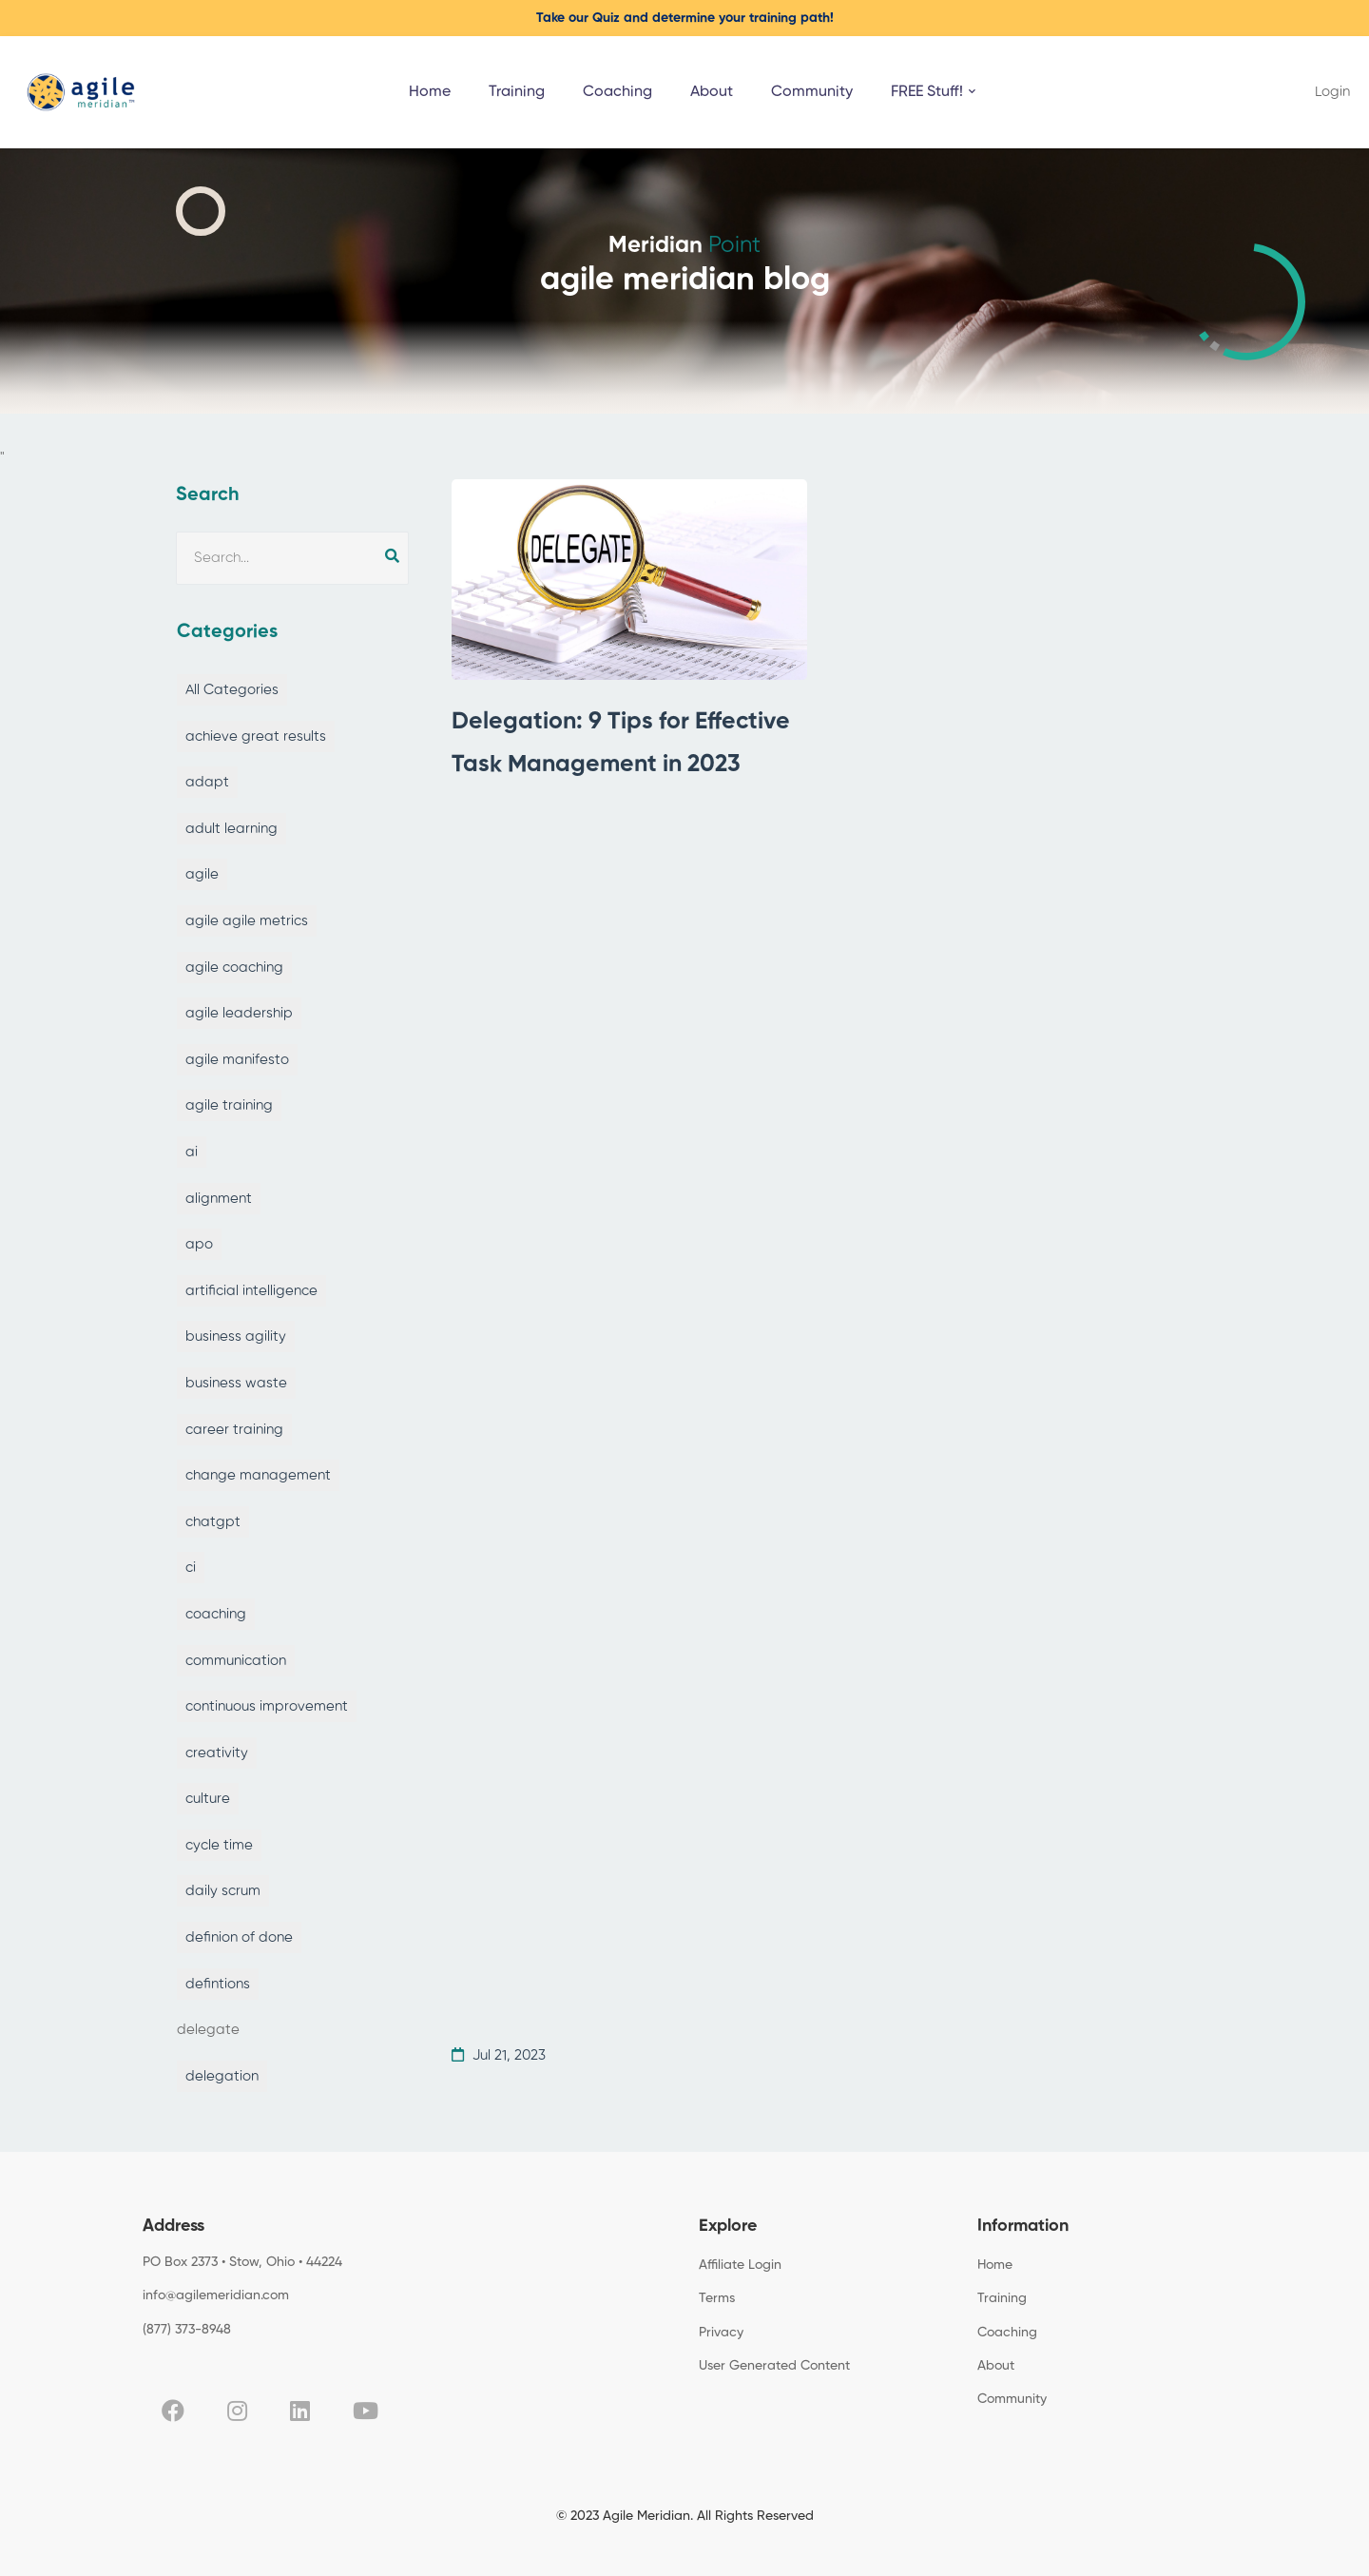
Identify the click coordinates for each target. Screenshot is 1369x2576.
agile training (229, 1105)
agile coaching (234, 967)
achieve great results (255, 736)
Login (1332, 92)
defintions (217, 1984)
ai (191, 1152)
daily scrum (222, 1891)
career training (234, 1430)
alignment (218, 1198)
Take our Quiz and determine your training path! (685, 18)
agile (202, 874)
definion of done (239, 1937)
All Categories (232, 690)
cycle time (219, 1845)
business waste (236, 1383)
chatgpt (213, 1522)
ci (190, 1567)
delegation (222, 2076)
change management (258, 1475)
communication (235, 1661)
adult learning (231, 829)
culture (207, 1799)
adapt (207, 782)
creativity (216, 1753)
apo (199, 1244)
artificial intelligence (251, 1291)
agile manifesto (237, 1060)
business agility (235, 1336)
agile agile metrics (246, 921)
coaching (215, 1614)
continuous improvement (266, 1706)
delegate (208, 2030)
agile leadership (239, 1013)
